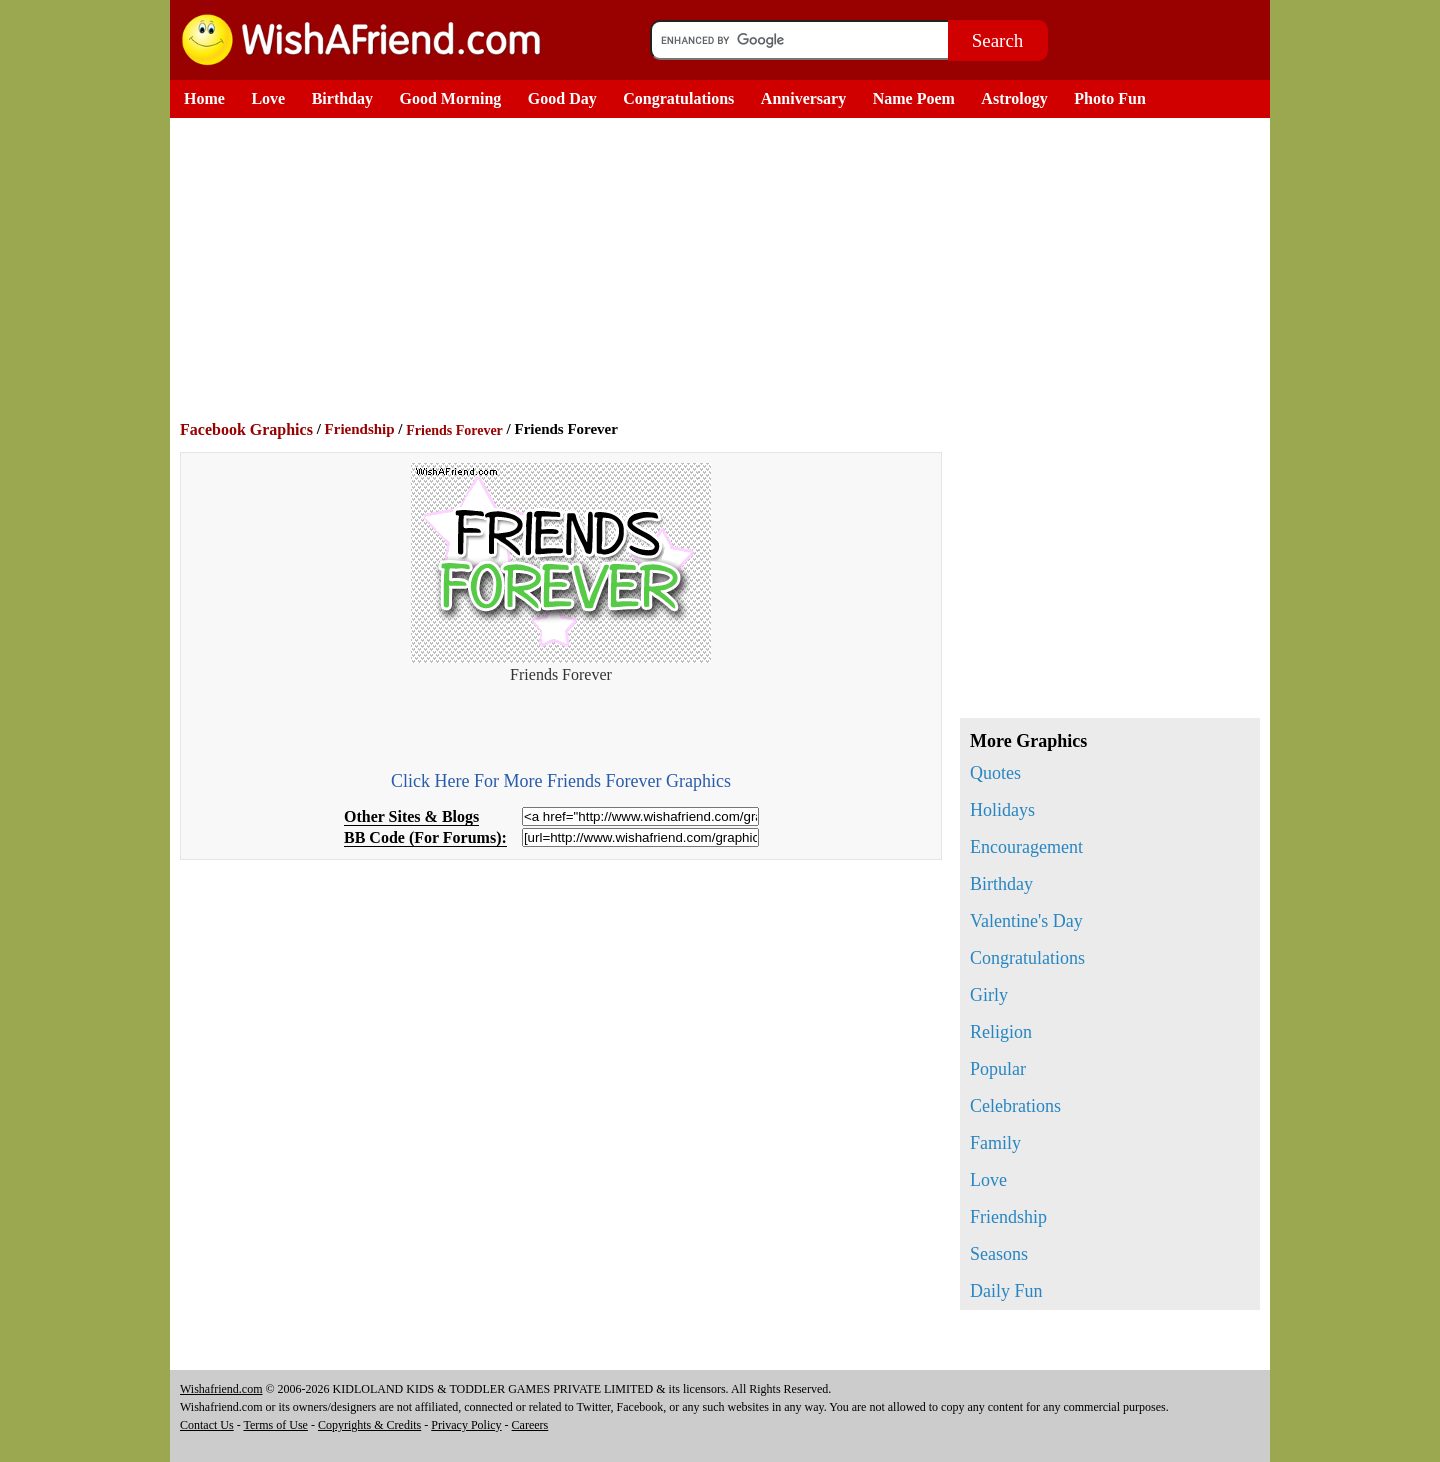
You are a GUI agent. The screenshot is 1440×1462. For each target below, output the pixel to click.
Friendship (360, 429)
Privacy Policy (466, 1425)
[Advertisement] (725, 268)
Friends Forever (454, 430)
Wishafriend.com (221, 1389)
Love (268, 98)
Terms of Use (275, 1425)
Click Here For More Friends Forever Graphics (561, 781)
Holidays (1002, 810)
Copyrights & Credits (369, 1425)
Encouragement (1026, 847)
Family (995, 1143)
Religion (1001, 1032)
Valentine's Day (1026, 921)
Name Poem (914, 98)
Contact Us (207, 1425)
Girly (989, 995)
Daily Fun (1006, 1291)
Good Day (562, 98)
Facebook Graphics (246, 429)
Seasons (999, 1254)
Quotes (995, 773)
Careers (530, 1425)
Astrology (1014, 98)
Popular (998, 1069)
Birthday (342, 98)
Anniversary (803, 98)
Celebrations (1015, 1106)
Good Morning (451, 98)
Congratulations (678, 98)
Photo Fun (1110, 98)
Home (204, 98)
